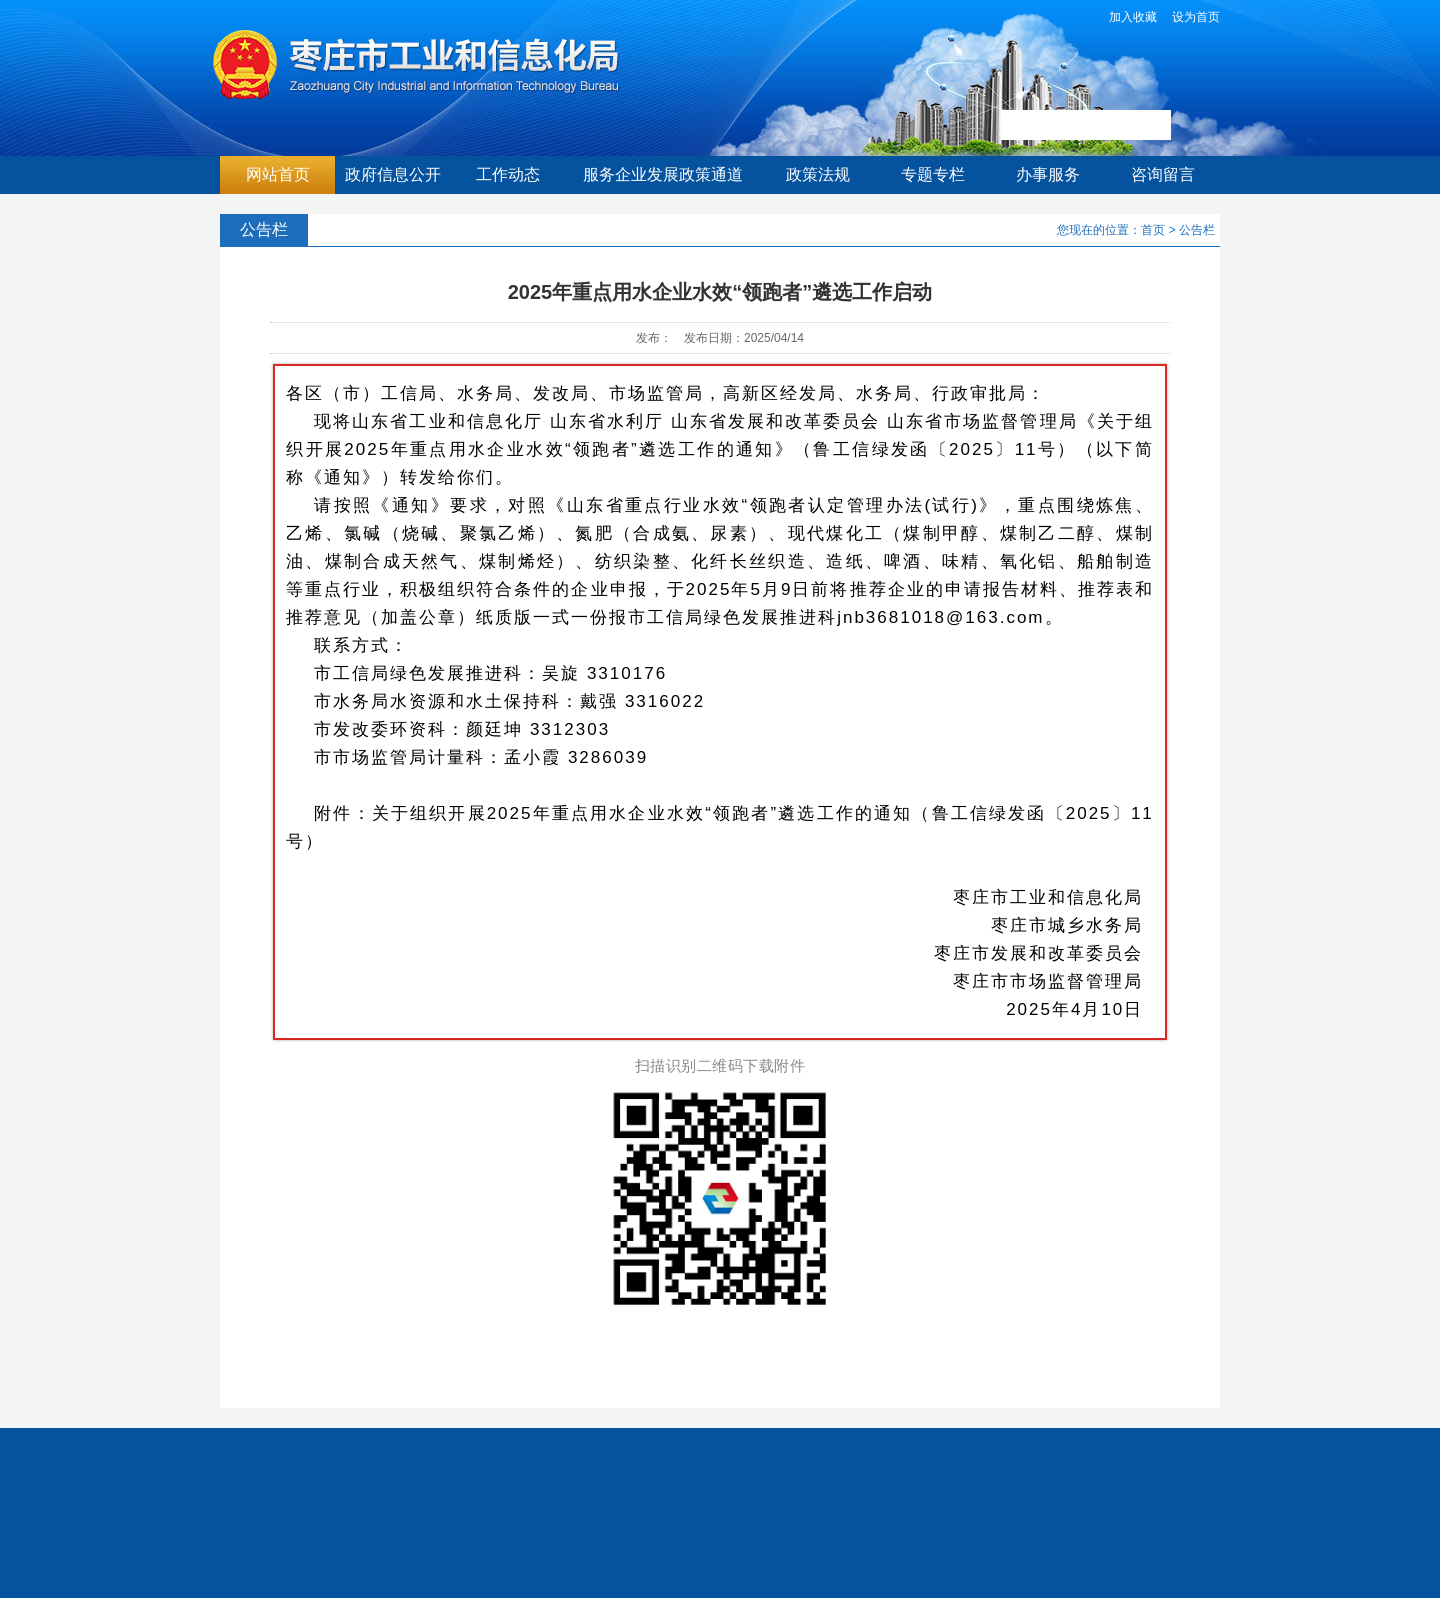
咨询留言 (1163, 174)
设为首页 (1196, 17)
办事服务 (1048, 174)
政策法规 (818, 174)
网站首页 (278, 174)
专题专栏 (933, 174)
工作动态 (508, 174)
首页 (1153, 230)
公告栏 (1197, 230)
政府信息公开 (393, 174)
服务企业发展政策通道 (663, 174)
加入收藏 (1133, 17)
